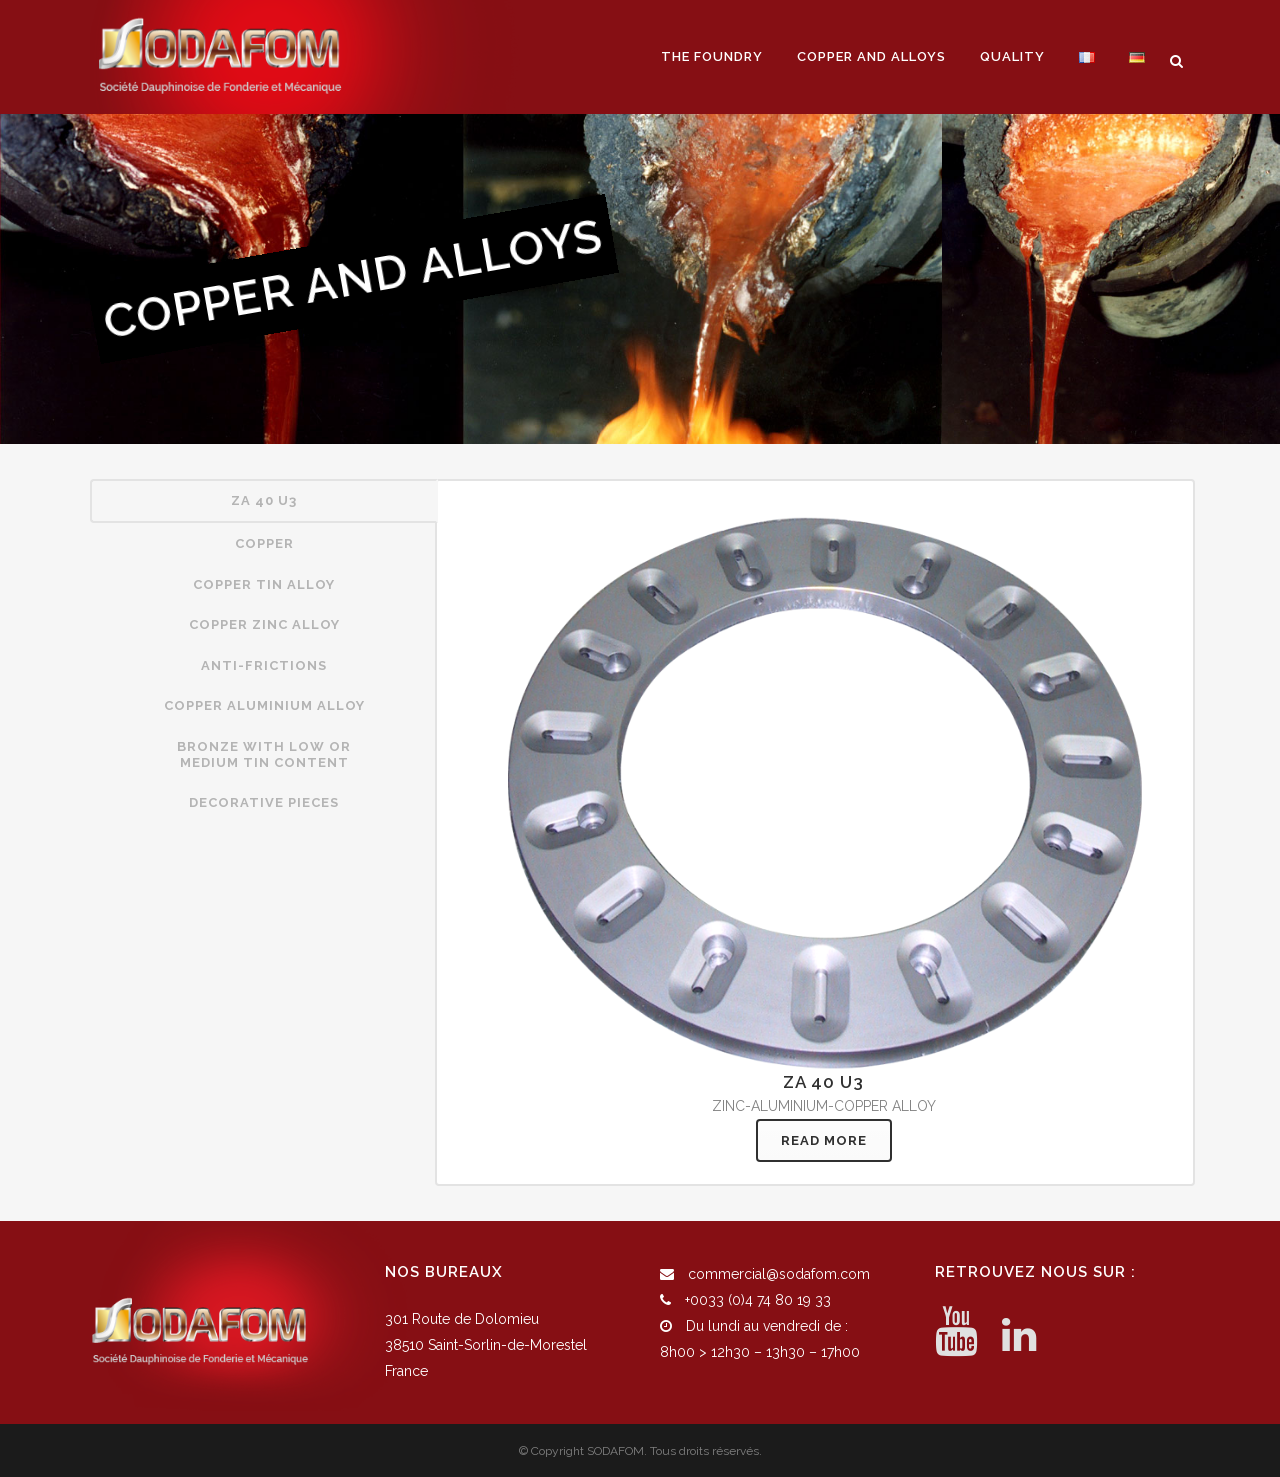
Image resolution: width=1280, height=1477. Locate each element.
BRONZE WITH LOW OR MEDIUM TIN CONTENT (264, 754)
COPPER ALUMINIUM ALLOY (264, 705)
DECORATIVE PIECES (264, 802)
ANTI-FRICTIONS (264, 665)
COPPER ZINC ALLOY (264, 624)
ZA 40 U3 (264, 500)
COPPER (264, 543)
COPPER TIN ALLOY (264, 584)
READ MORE (824, 1140)
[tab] (264, 501)
